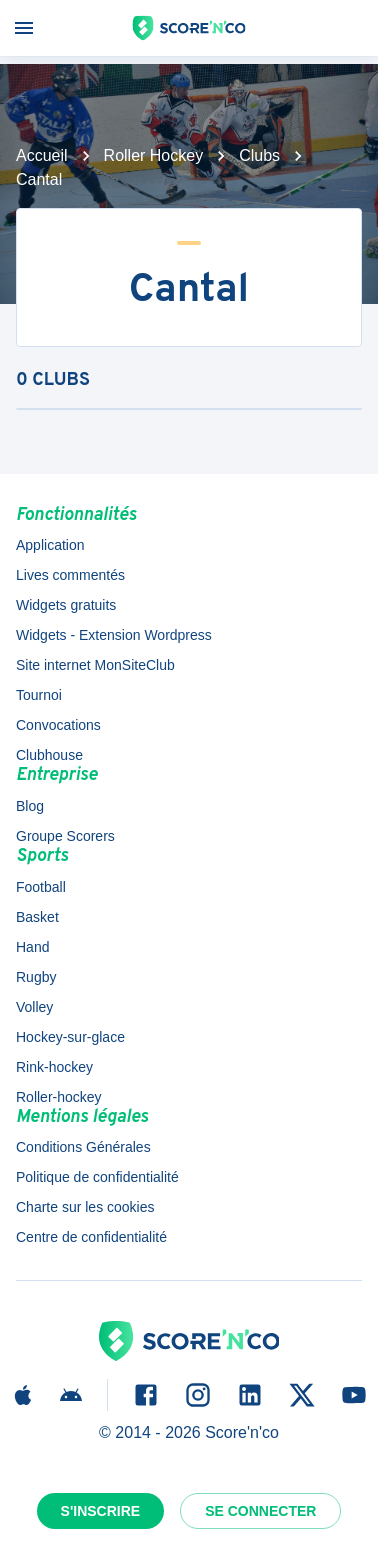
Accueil (42, 155)
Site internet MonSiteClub (95, 665)
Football (41, 887)
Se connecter (260, 1511)
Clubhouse (49, 755)
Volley (34, 1007)
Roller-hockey (59, 1097)
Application (50, 545)
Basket (37, 917)
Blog (30, 806)
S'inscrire (101, 1511)
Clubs (259, 155)
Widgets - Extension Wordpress (114, 635)
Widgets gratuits (66, 605)
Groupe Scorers (65, 836)
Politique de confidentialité (97, 1177)
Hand (32, 947)
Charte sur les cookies (85, 1207)
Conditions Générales (83, 1147)
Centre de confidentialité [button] (91, 1237)
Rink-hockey (54, 1067)
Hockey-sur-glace (70, 1037)
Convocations (58, 725)
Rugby (36, 977)
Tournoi (39, 695)
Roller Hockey (154, 155)
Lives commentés (70, 575)
